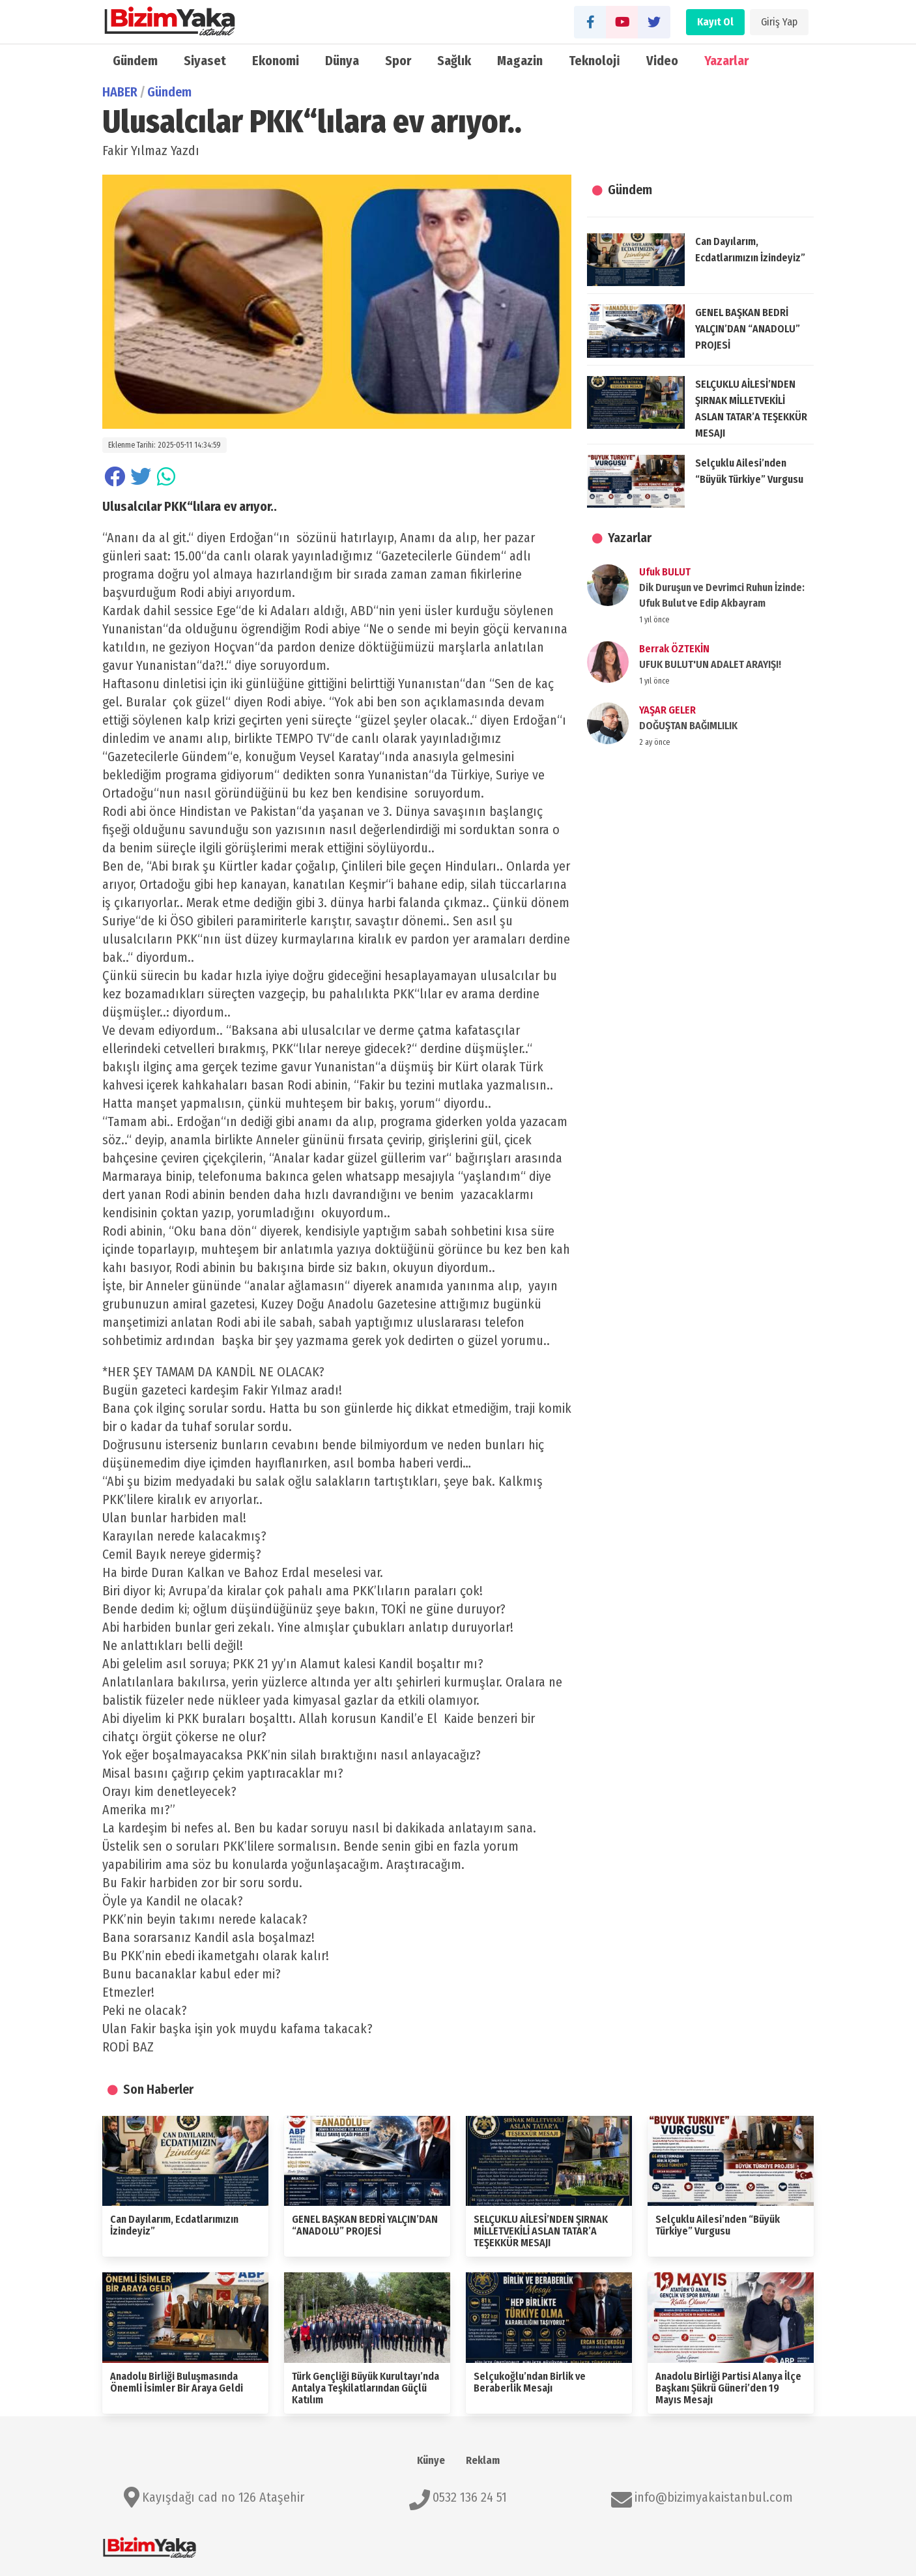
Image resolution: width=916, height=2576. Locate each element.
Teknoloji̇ (594, 60)
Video (662, 60)
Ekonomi (275, 60)
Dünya (342, 60)
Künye (431, 2460)
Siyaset (205, 60)
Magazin (520, 60)
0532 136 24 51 (470, 2497)
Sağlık (454, 60)
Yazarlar (726, 60)
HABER (119, 92)
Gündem (135, 60)
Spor (398, 60)
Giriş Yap (779, 22)
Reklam (483, 2460)
